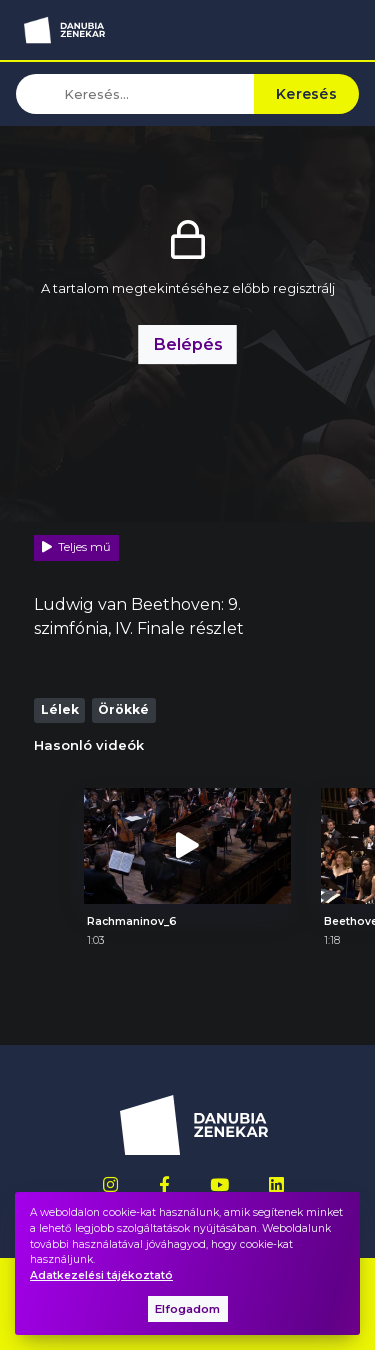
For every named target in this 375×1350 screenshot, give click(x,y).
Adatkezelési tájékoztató (101, 1275)
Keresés (306, 94)
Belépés (188, 344)
